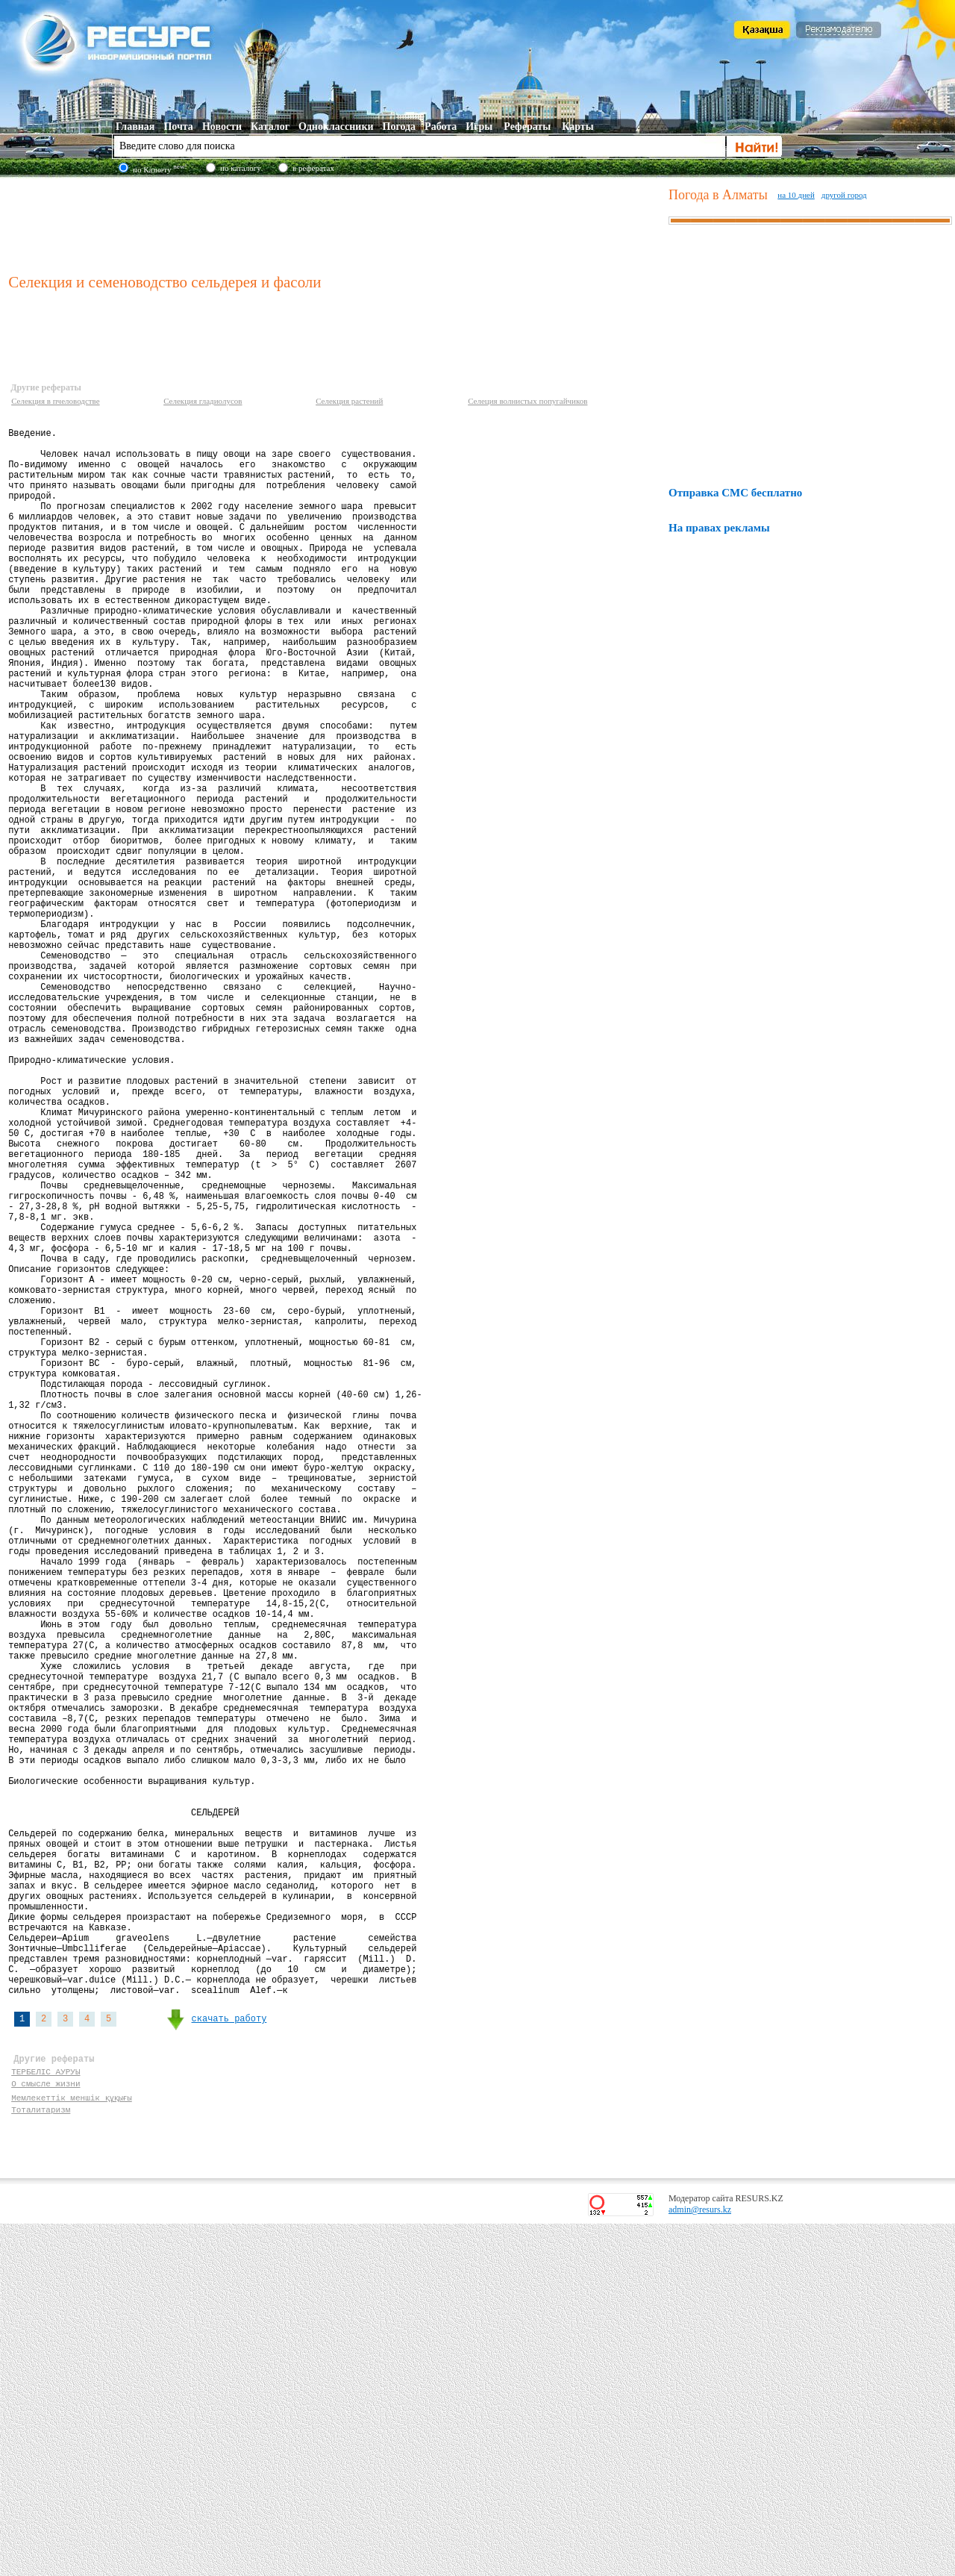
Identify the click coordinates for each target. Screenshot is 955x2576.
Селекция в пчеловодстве (55, 400)
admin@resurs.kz (699, 2562)
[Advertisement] (335, 223)
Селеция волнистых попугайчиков (527, 400)
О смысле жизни (45, 2430)
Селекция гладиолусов (202, 400)
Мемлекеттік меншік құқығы (72, 2445)
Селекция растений (349, 400)
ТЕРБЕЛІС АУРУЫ (45, 2416)
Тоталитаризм (40, 2459)
